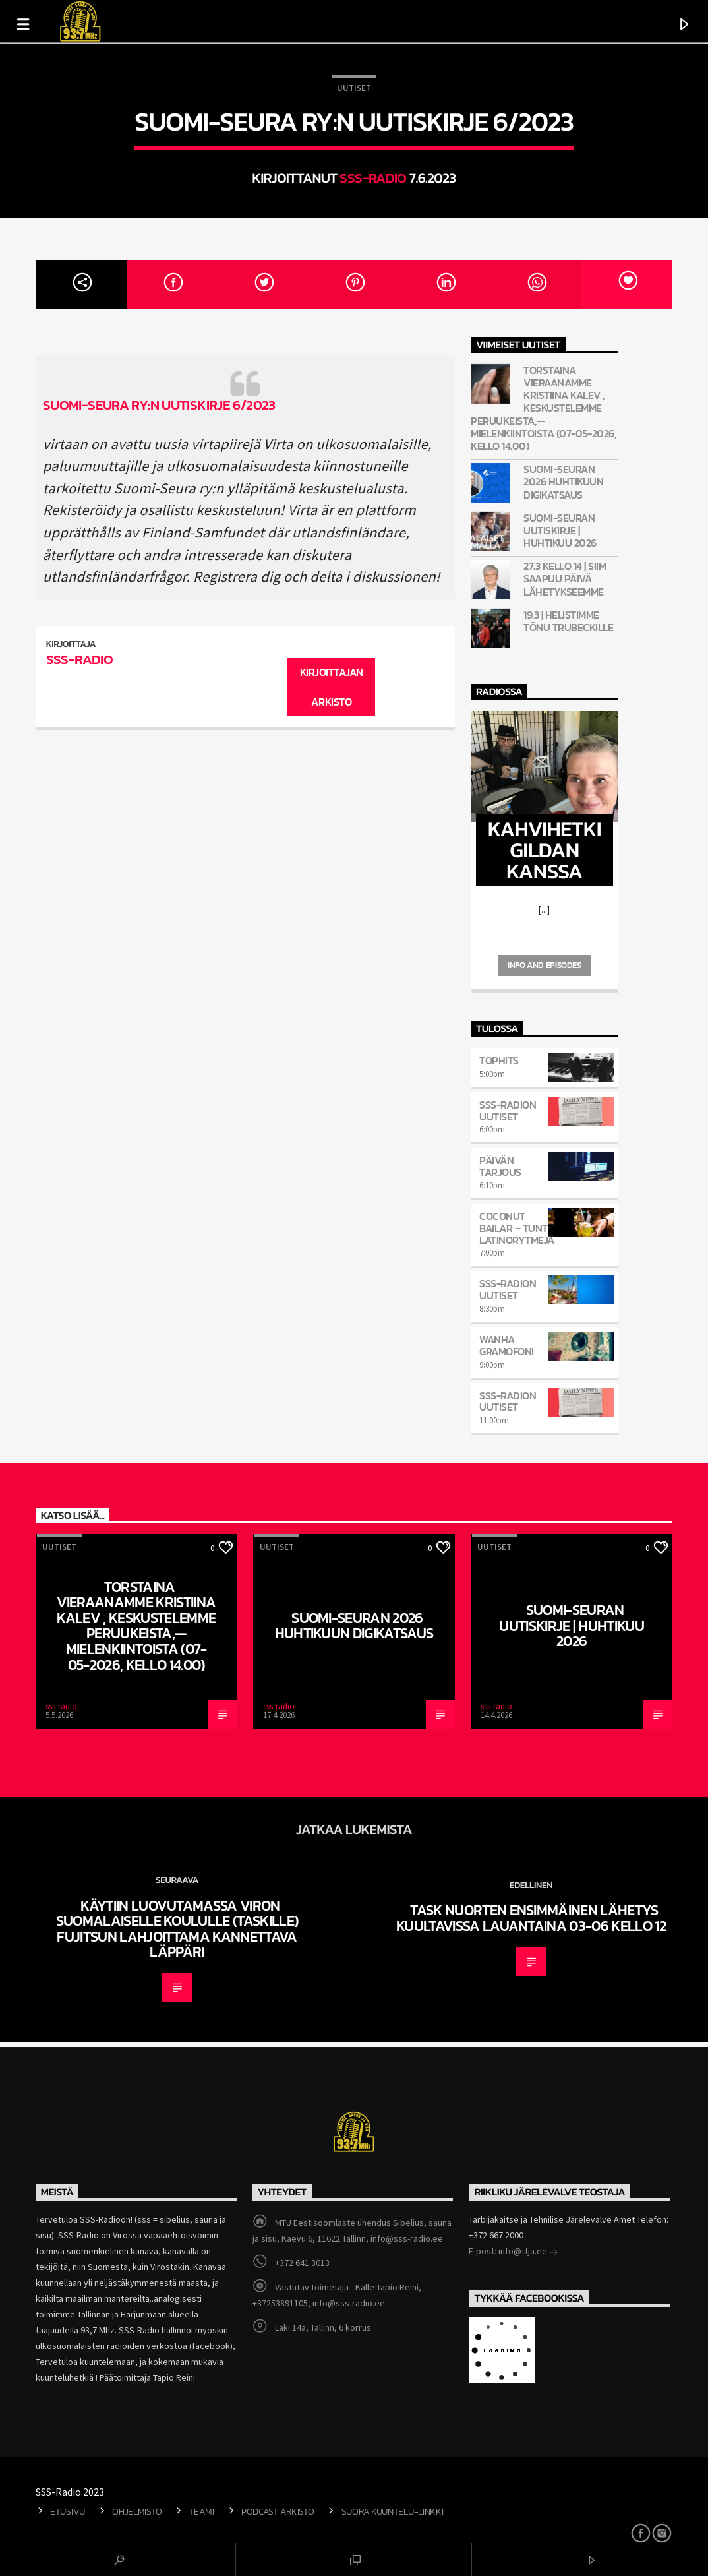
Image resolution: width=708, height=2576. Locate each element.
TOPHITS (499, 1060)
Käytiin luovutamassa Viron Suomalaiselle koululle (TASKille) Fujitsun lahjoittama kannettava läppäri (177, 1928)
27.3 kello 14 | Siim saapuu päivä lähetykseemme (564, 579)
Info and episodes (544, 965)
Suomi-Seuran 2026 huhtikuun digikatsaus (563, 482)
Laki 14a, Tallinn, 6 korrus (323, 2327)
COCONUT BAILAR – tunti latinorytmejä (516, 1228)
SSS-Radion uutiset (507, 1110)
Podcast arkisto (277, 2511)
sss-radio (372, 178)
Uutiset (354, 88)
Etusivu (67, 2511)
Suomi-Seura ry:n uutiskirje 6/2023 (159, 404)
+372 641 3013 (302, 2263)
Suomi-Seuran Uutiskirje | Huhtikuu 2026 (560, 531)
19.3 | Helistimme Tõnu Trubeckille (568, 621)
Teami (201, 2511)
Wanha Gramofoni (506, 1345)
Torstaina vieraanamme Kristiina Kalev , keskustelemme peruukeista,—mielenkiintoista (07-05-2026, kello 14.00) (543, 408)
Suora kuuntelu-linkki (392, 2511)
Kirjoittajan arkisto (331, 687)
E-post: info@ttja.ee (513, 2252)
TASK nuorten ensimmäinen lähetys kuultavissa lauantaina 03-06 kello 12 (531, 1918)
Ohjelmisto (137, 2511)
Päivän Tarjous (500, 1166)
